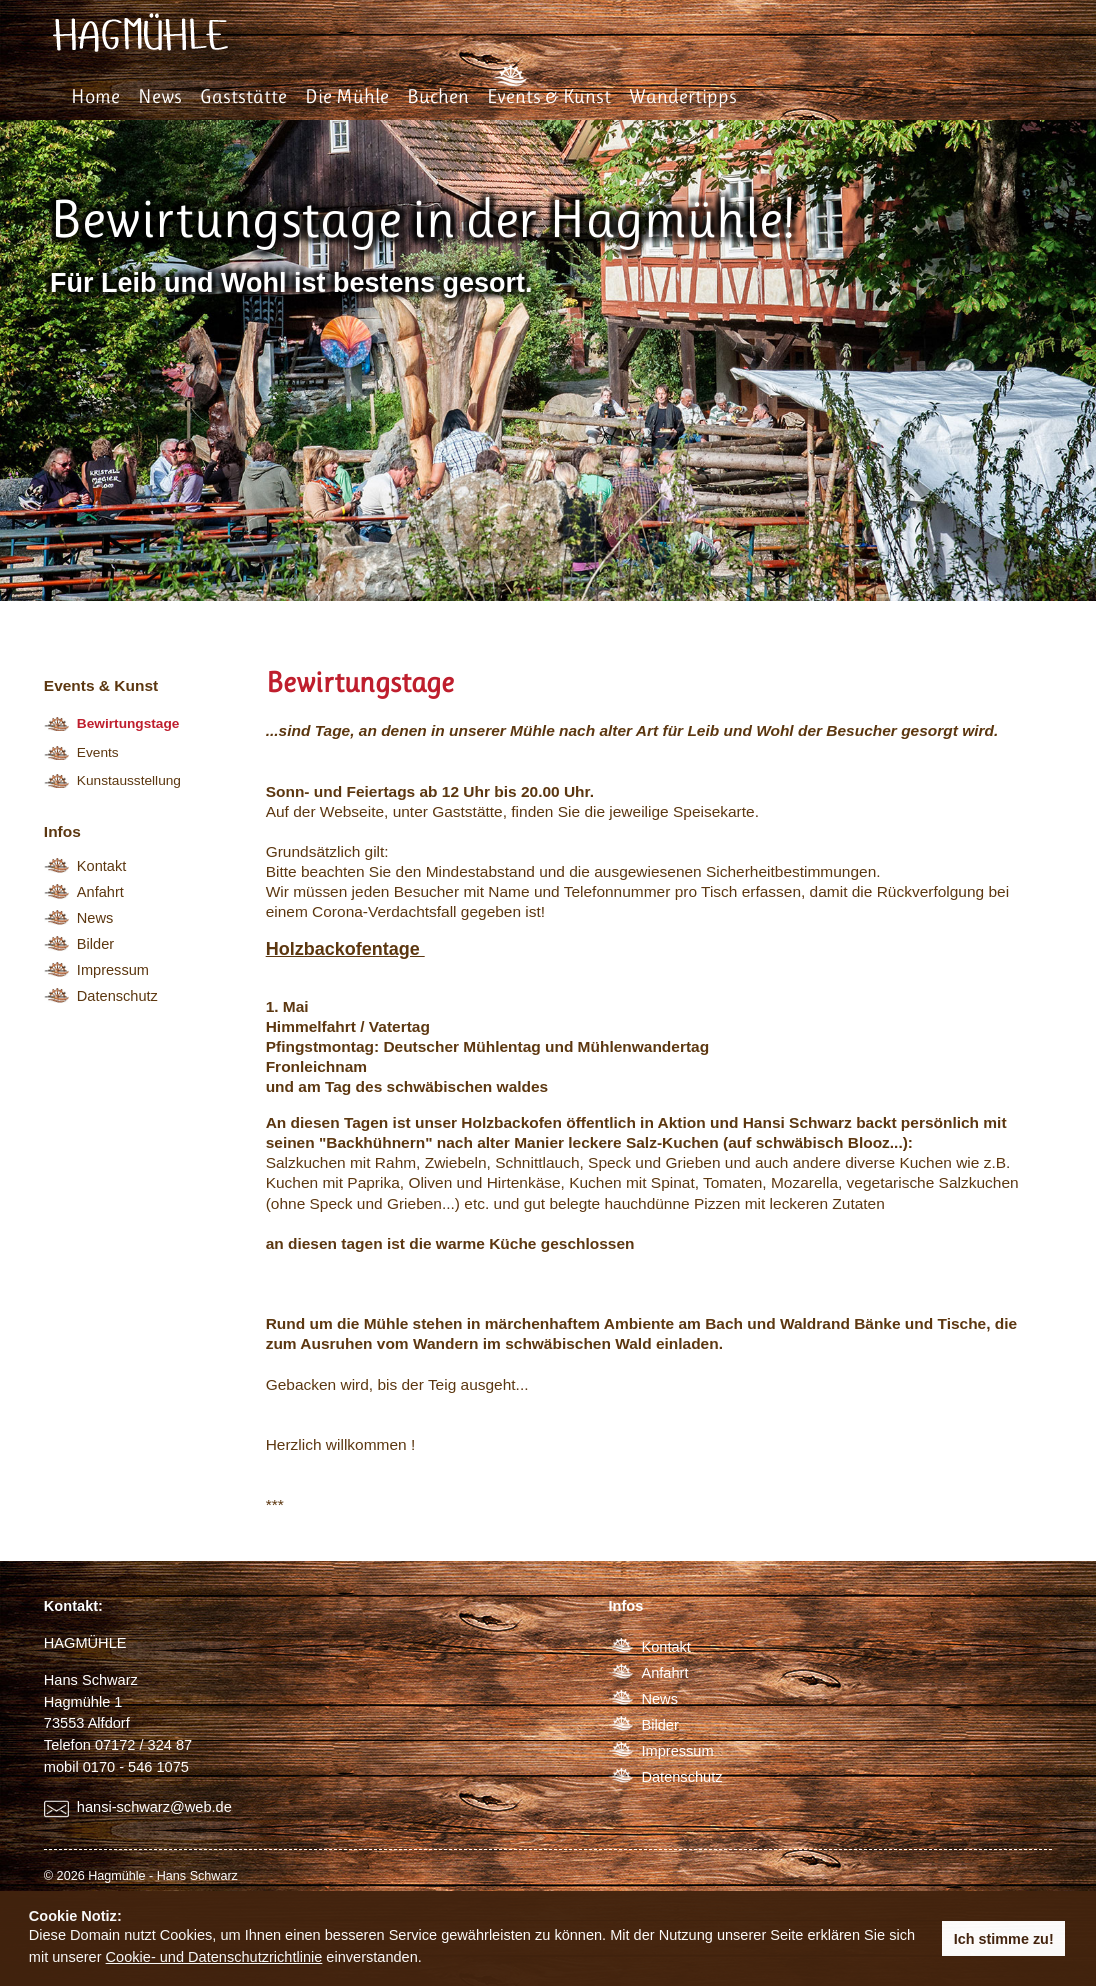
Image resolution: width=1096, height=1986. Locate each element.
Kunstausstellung (129, 780)
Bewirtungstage (128, 723)
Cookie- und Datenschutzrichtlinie (214, 1957)
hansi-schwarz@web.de (154, 1807)
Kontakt (101, 866)
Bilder (95, 944)
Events (98, 752)
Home (95, 96)
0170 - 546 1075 (136, 1767)
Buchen (438, 96)
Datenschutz (117, 996)
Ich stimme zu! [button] (1004, 1939)
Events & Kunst (549, 96)
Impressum (113, 970)
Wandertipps (683, 96)
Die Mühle (347, 96)
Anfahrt (100, 892)
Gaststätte (243, 96)
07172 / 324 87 (143, 1745)
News (160, 96)
